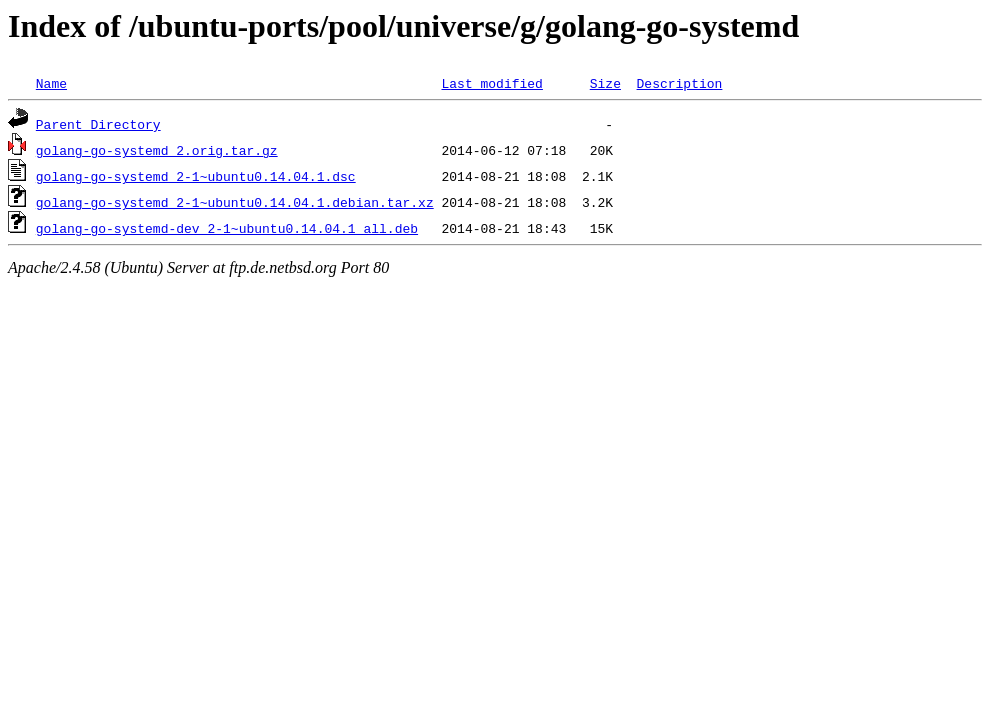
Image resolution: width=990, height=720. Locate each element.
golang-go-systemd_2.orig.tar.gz (157, 150)
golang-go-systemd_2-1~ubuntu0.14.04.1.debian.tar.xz (235, 202)
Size (605, 83)
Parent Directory (98, 124)
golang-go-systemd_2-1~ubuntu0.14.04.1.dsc (196, 176)
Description (679, 83)
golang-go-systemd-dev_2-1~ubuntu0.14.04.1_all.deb (227, 228)
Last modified (491, 83)
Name (51, 83)
